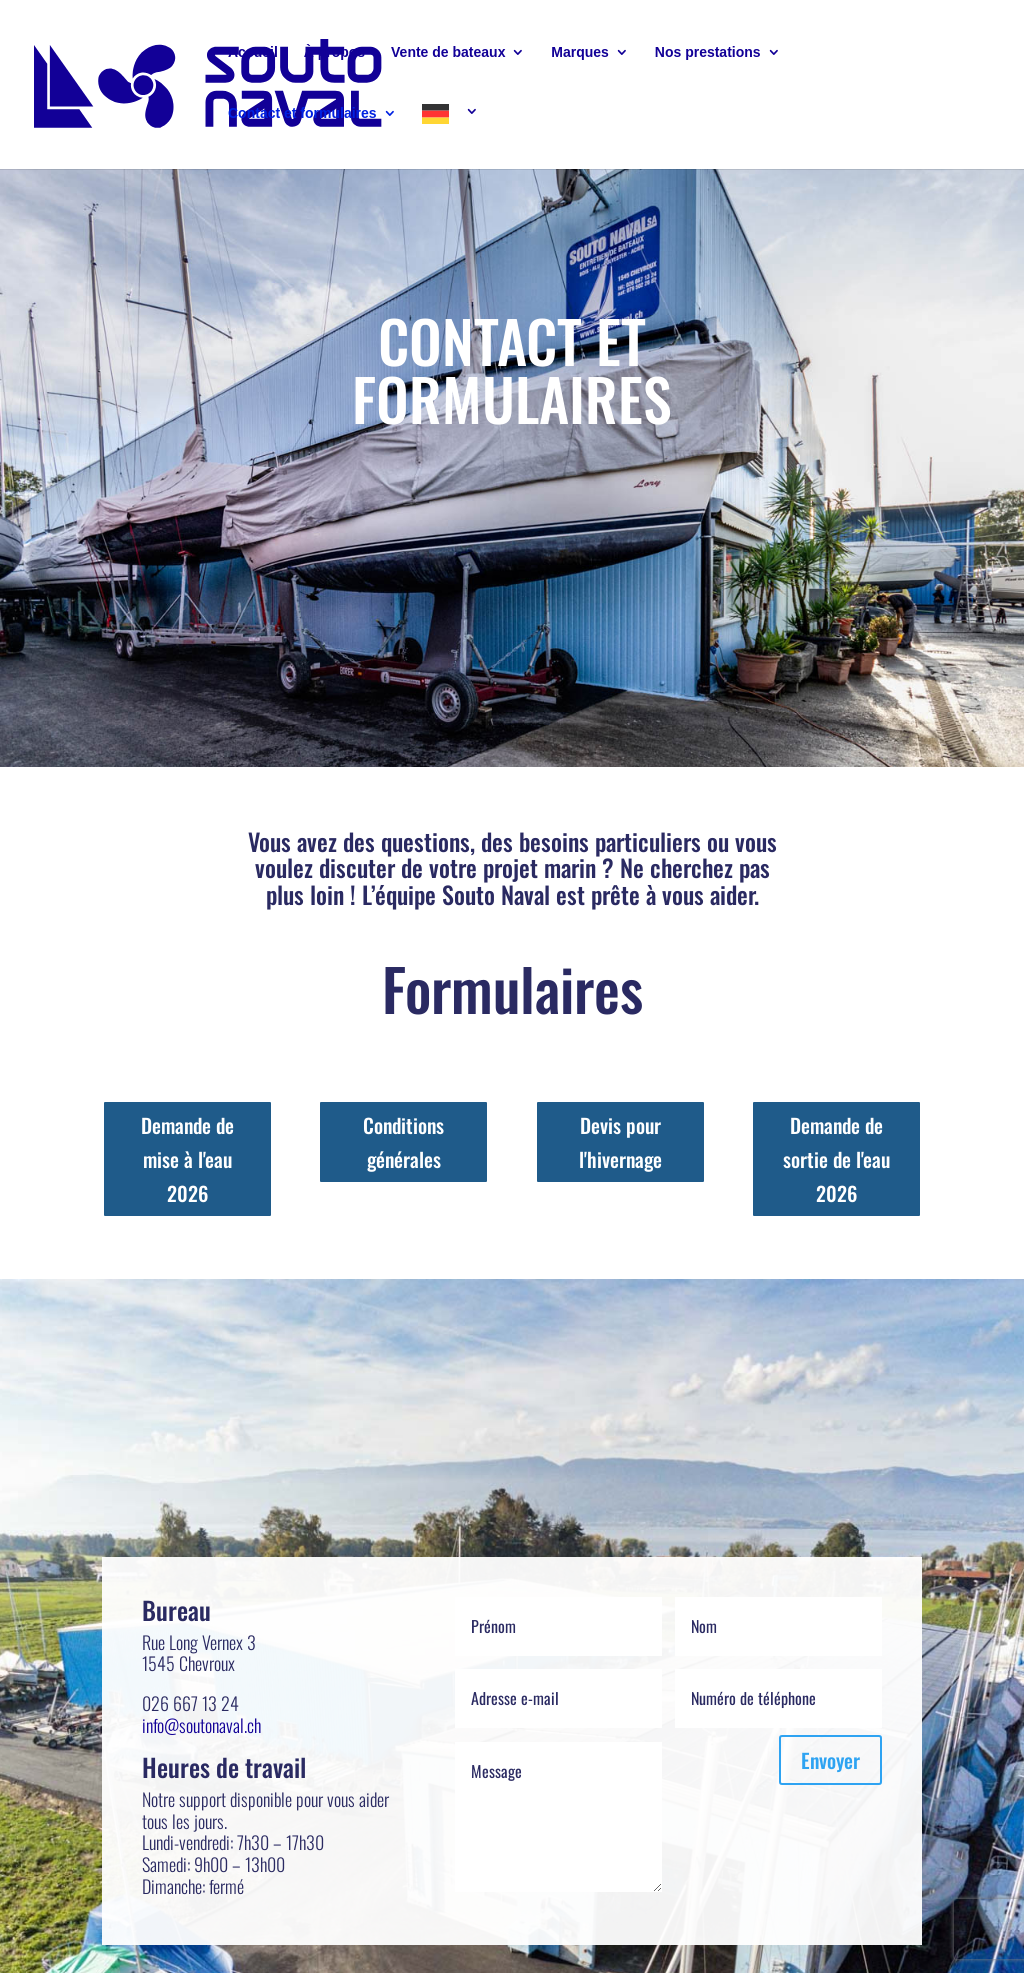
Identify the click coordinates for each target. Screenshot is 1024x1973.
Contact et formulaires (302, 113)
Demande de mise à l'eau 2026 (187, 1159)
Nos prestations (708, 52)
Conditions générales (403, 1142)
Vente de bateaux (448, 52)
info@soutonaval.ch (201, 1725)
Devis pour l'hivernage (620, 1142)
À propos (334, 52)
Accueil (253, 52)
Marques (580, 52)
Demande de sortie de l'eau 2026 (836, 1159)
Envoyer (830, 1760)
